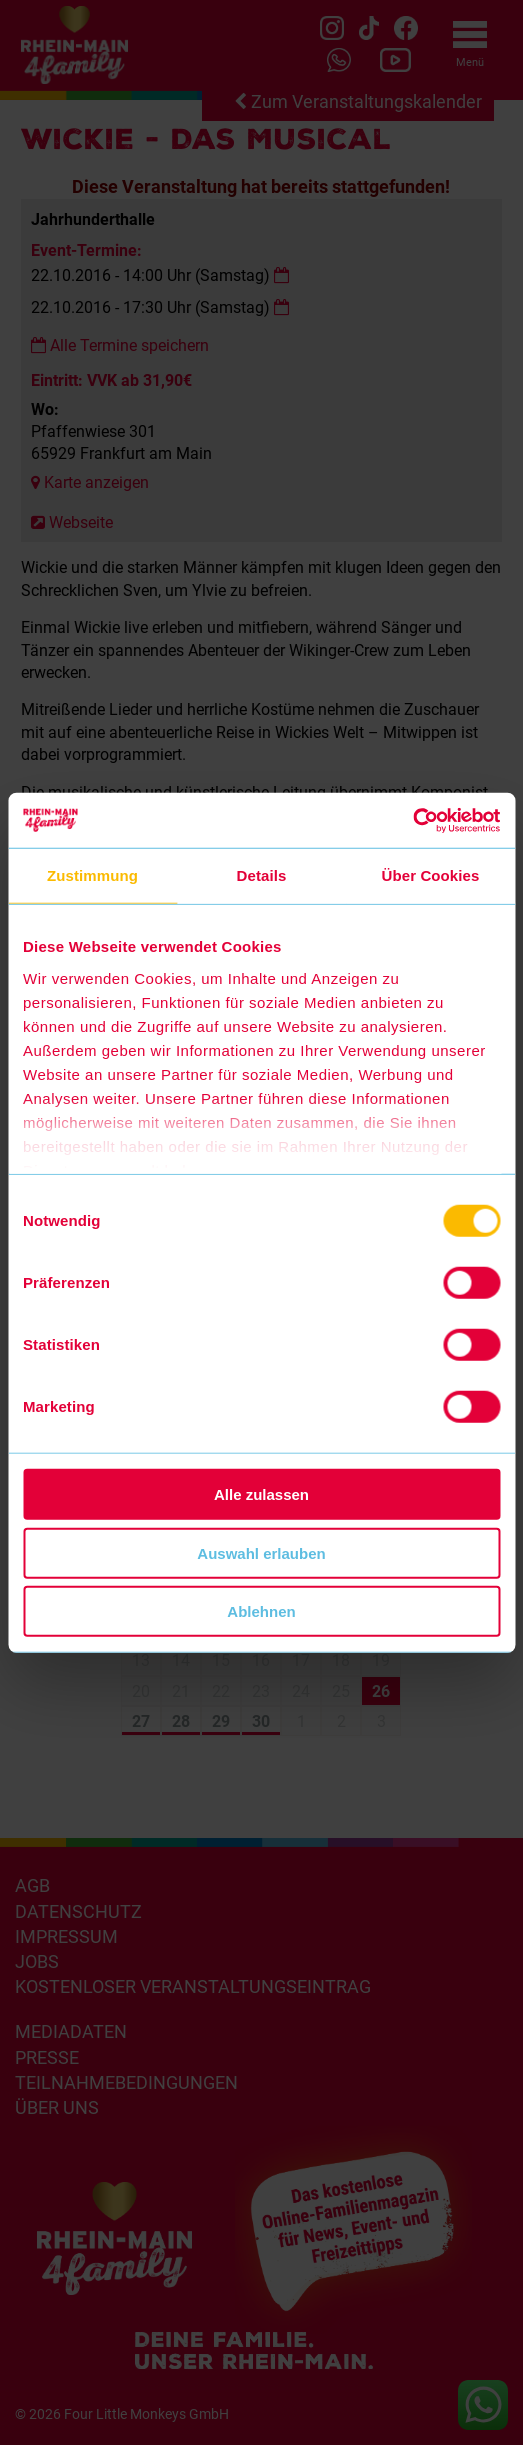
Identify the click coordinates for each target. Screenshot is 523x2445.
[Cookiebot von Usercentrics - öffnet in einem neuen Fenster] (412, 820)
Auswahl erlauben (261, 1552)
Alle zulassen (261, 1494)
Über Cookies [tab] (431, 875)
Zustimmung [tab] (92, 875)
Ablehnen (261, 1611)
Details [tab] (262, 875)
